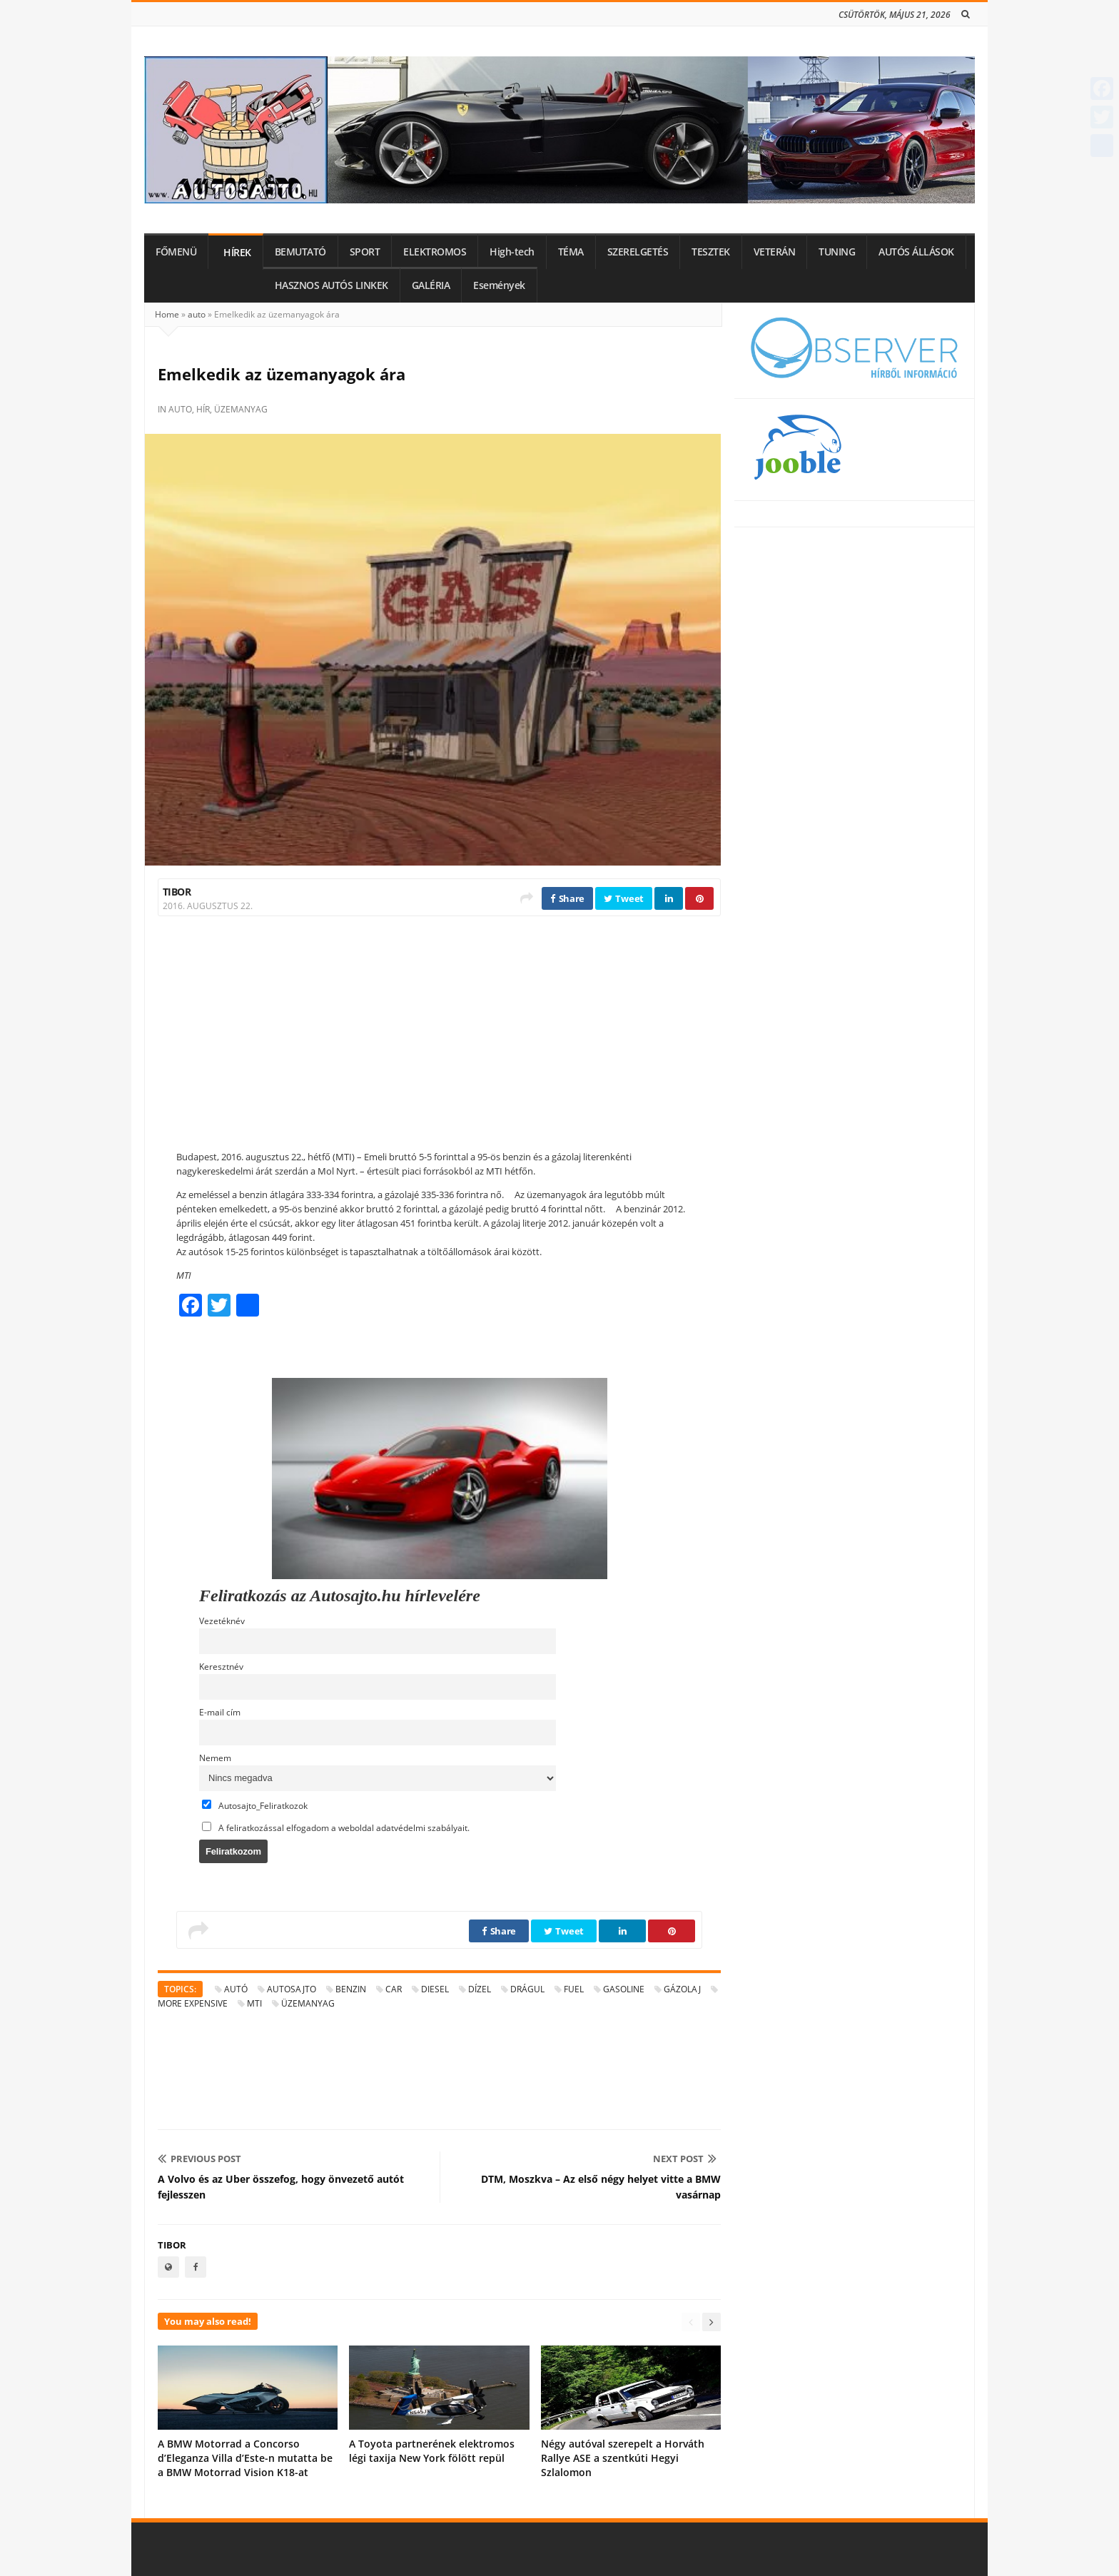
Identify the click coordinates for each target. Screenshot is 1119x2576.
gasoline (623, 1989)
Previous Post (199, 2158)
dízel (479, 1989)
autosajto (291, 1989)
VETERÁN (775, 251)
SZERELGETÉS (638, 251)
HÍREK (237, 252)
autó (236, 1989)
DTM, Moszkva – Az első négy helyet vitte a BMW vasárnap (601, 2186)
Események (499, 285)
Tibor (177, 891)
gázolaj (682, 1989)
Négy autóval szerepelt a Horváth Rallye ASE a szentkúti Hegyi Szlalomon (622, 2458)
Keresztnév (221, 1666)
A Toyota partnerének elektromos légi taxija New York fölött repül (432, 2451)
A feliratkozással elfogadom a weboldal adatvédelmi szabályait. (336, 1827)
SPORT (365, 251)
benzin (350, 1989)
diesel (435, 1989)
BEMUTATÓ (300, 251)
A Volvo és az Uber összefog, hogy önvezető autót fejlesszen (281, 2186)
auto (197, 314)
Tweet (624, 898)
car (393, 1989)
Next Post (685, 2158)
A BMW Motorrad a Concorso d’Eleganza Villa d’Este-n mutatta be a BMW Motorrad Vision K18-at (245, 2458)
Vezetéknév (222, 1620)
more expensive (193, 2003)
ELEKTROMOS (434, 251)
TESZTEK (711, 251)
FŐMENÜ (176, 251)
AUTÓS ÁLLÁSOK (916, 251)
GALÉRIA (431, 285)
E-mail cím (219, 1712)
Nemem (215, 1757)
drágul (527, 1989)
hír (203, 409)
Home (167, 314)
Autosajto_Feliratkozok (255, 1805)
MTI (254, 2003)
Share (567, 898)
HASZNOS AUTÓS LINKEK (331, 285)
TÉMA (571, 251)
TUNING (837, 251)
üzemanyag (241, 409)
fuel (574, 1989)
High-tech (512, 251)
